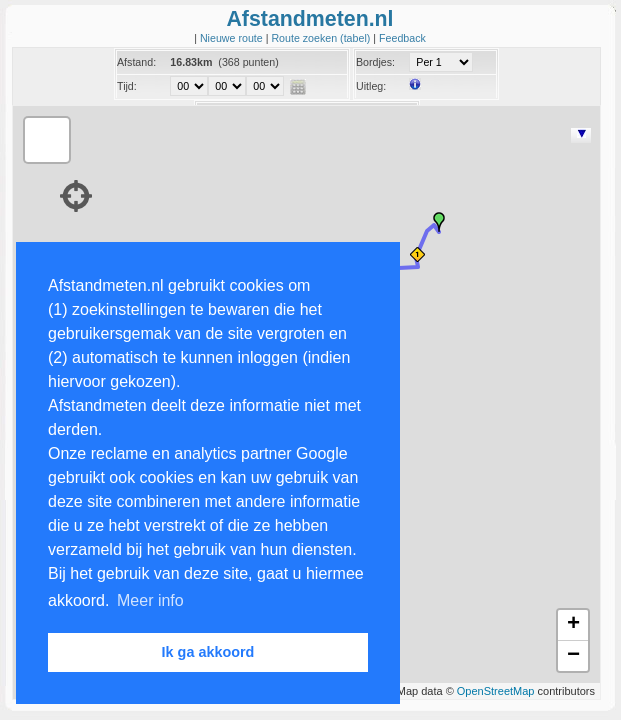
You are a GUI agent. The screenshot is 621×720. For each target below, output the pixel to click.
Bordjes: (375, 62)
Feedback (402, 38)
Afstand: (136, 62)
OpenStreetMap (496, 691)
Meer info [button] (150, 600)
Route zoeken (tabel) (322, 38)
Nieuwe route (233, 38)
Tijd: (127, 86)
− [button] (573, 656)
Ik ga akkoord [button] (208, 652)
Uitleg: (371, 86)
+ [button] (573, 625)
